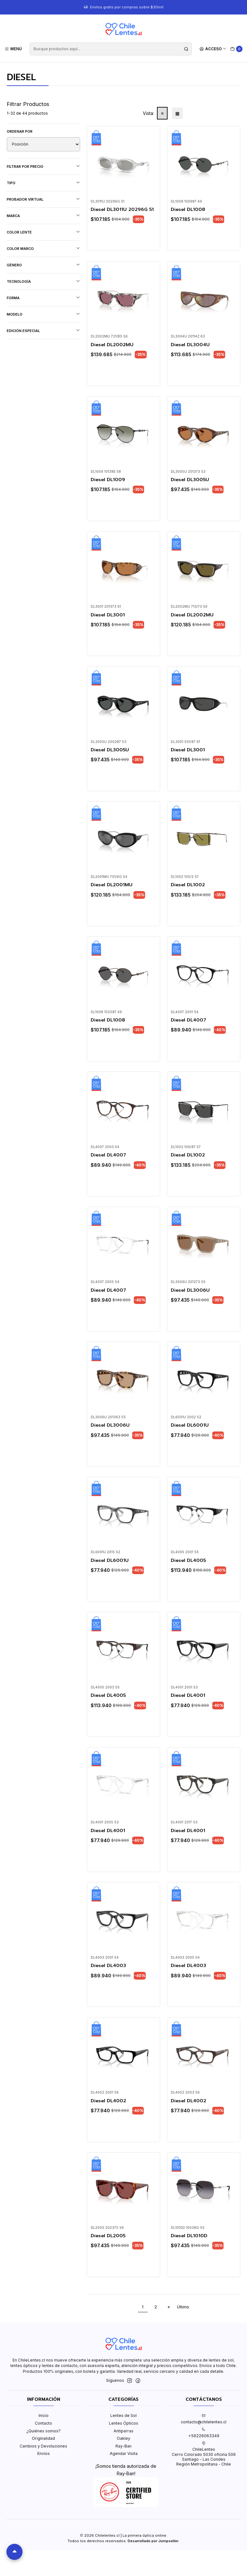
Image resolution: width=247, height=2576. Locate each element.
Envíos (43, 2453)
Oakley (123, 2438)
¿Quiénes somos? (43, 2431)
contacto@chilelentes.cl (203, 2419)
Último (183, 2307)
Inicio (44, 2415)
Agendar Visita (124, 2453)
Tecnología (43, 281)
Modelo (43, 314)
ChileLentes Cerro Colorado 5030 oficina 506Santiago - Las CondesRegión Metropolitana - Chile (204, 2454)
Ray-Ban (123, 2446)
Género (43, 264)
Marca (43, 215)
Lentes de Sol (123, 2415)
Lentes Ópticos (123, 2423)
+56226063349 (203, 2433)
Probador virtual (43, 199)
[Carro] (236, 49)
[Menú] (13, 49)
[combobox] (110, 49)
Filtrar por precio (43, 166)
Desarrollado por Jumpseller (153, 2541)
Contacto (43, 2423)
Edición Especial (43, 330)
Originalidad (43, 2438)
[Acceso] (213, 49)
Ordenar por (19, 131)
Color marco (43, 248)
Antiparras (123, 2431)
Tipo (43, 182)
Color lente (43, 232)
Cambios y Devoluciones (43, 2446)
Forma (43, 297)
